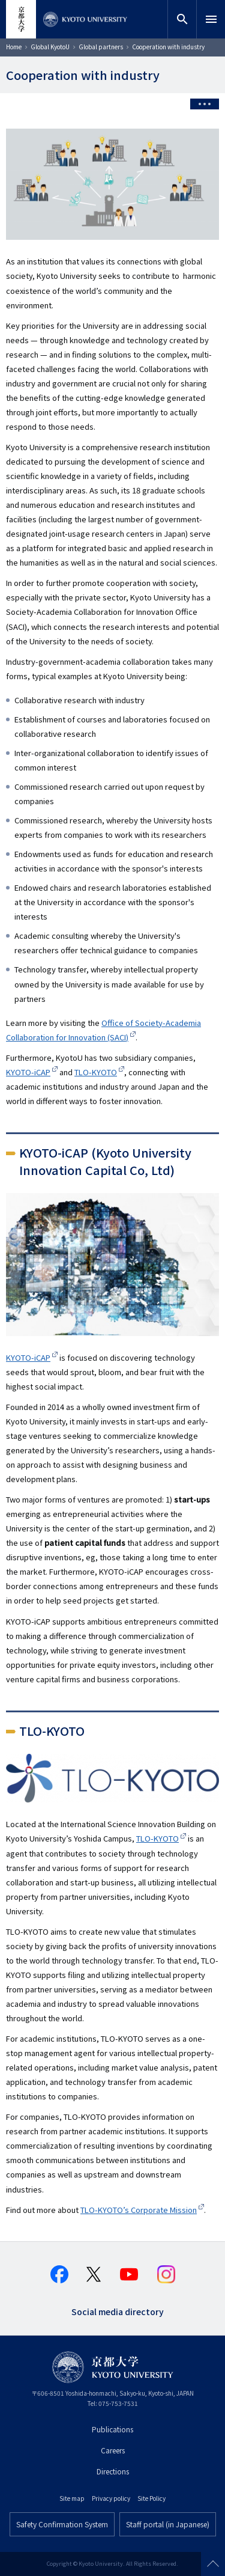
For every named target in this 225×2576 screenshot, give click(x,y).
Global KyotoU (50, 46)
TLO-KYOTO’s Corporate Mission (138, 2209)
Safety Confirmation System (62, 2524)
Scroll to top (213, 2564)
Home (14, 46)
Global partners (101, 46)
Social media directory (117, 2311)
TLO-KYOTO (95, 1072)
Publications (112, 2429)
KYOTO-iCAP (28, 1072)
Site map (72, 2498)
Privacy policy (111, 2498)
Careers (113, 2450)
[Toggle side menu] (204, 104)
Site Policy (151, 2498)
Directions (113, 2471)
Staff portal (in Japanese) (167, 2524)
